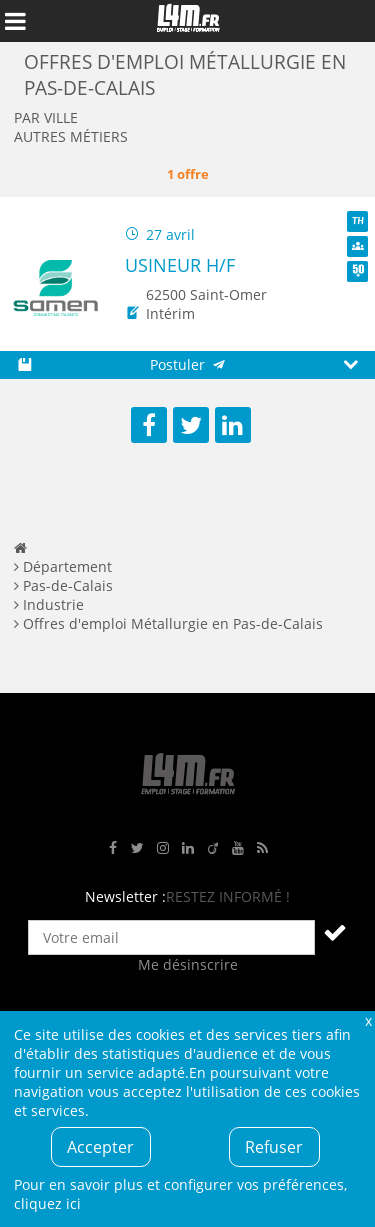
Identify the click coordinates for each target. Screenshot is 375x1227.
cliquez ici (47, 1203)
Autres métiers (71, 136)
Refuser (274, 1147)
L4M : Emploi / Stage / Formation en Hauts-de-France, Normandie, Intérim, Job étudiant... (188, 21)
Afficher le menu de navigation (15, 21)
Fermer (368, 1020)
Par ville (46, 117)
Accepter (100, 1147)
